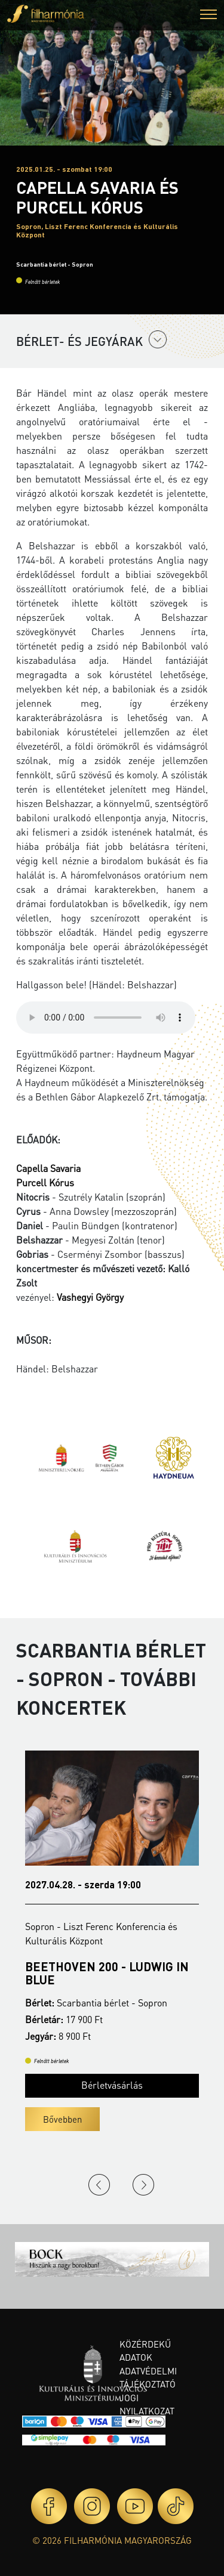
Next (143, 2184)
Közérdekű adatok (145, 2351)
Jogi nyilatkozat (146, 2404)
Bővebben (62, 2119)
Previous (99, 2184)
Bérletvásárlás (112, 2085)
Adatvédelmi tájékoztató (148, 2378)
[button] (208, 16)
